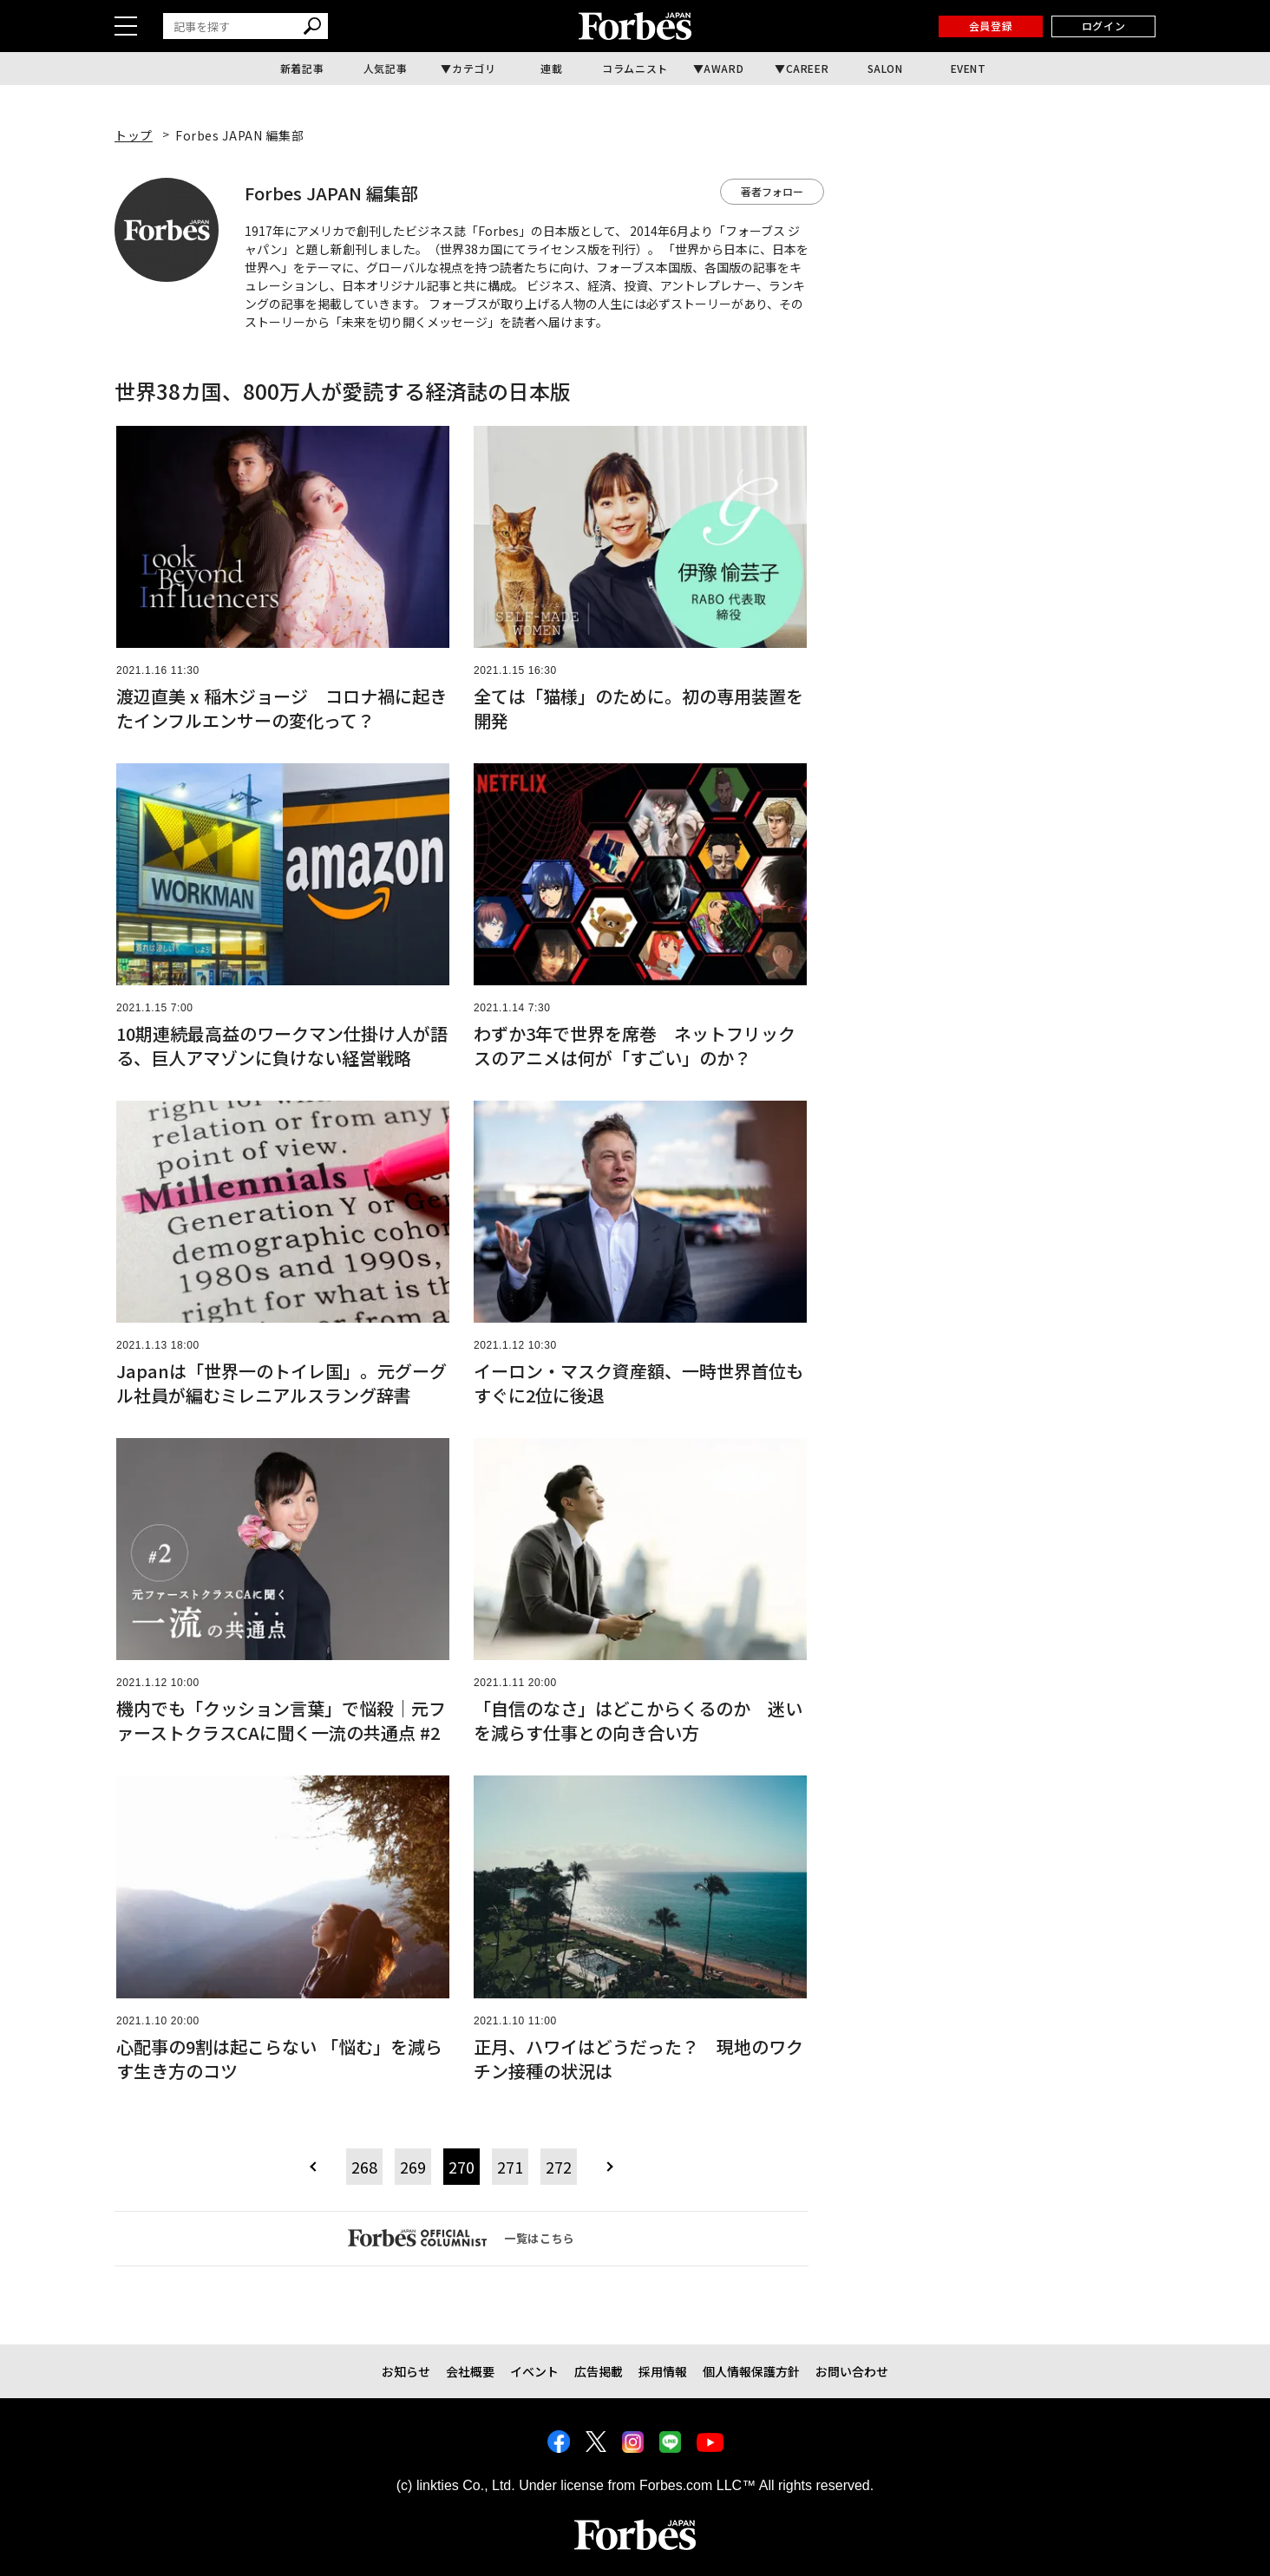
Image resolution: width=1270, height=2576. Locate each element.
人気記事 (385, 68)
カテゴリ (473, 68)
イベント (534, 2371)
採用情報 (662, 2371)
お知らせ (406, 2371)
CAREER (807, 68)
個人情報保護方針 (751, 2371)
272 (559, 2166)
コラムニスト (635, 68)
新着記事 (302, 68)
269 (413, 2166)
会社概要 (470, 2371)
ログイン (1103, 25)
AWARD (723, 68)
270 (461, 2166)
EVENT (968, 68)
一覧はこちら (461, 2237)
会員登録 (990, 25)
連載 (551, 68)
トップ (134, 135)
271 (510, 2166)
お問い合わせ (851, 2371)
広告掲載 (598, 2371)
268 (364, 2166)
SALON (885, 68)
